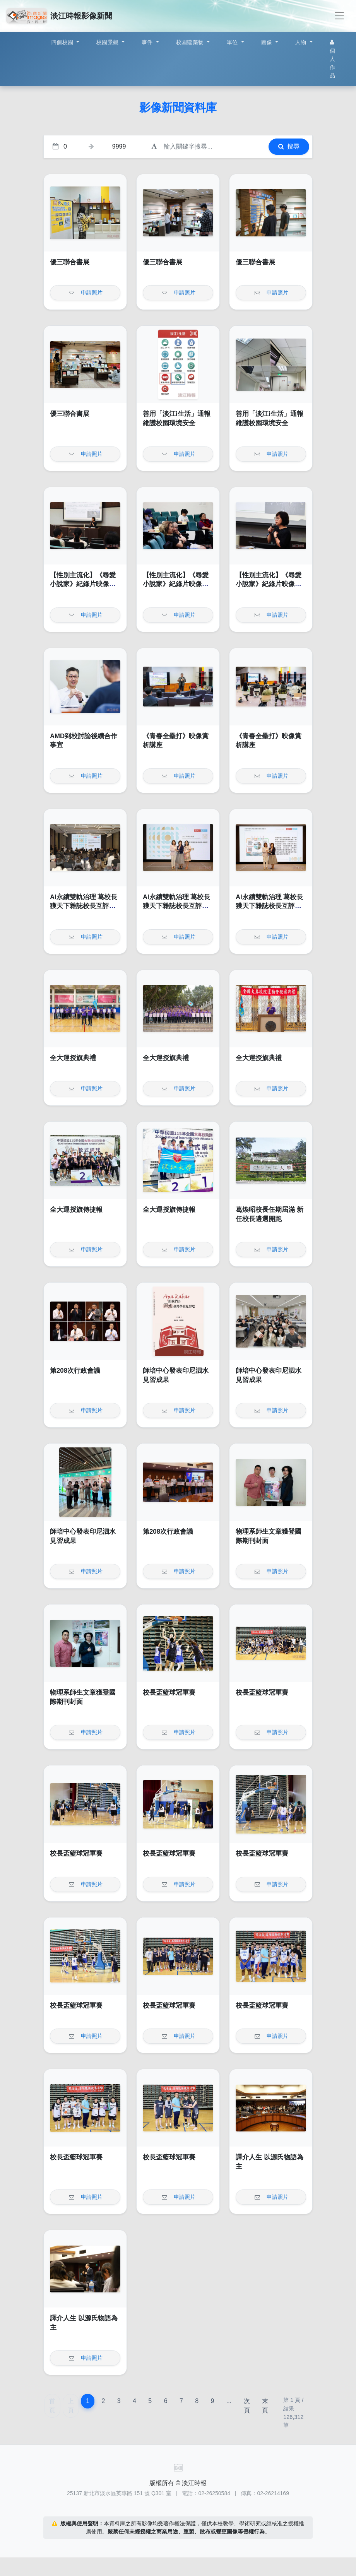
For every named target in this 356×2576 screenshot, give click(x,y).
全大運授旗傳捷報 (76, 1209)
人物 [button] (301, 42)
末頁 (265, 2406)
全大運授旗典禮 (73, 1058)
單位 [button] (233, 42)
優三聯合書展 (69, 262)
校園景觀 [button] (108, 42)
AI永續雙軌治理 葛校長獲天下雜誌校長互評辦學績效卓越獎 (83, 906)
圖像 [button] (267, 42)
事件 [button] (148, 42)
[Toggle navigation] (339, 16)
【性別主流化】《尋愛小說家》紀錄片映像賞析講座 (83, 584)
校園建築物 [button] (190, 42)
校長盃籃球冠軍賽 (169, 1692)
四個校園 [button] (63, 42)
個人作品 (332, 59)
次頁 (247, 2406)
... (228, 2401)
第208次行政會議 (75, 1370)
